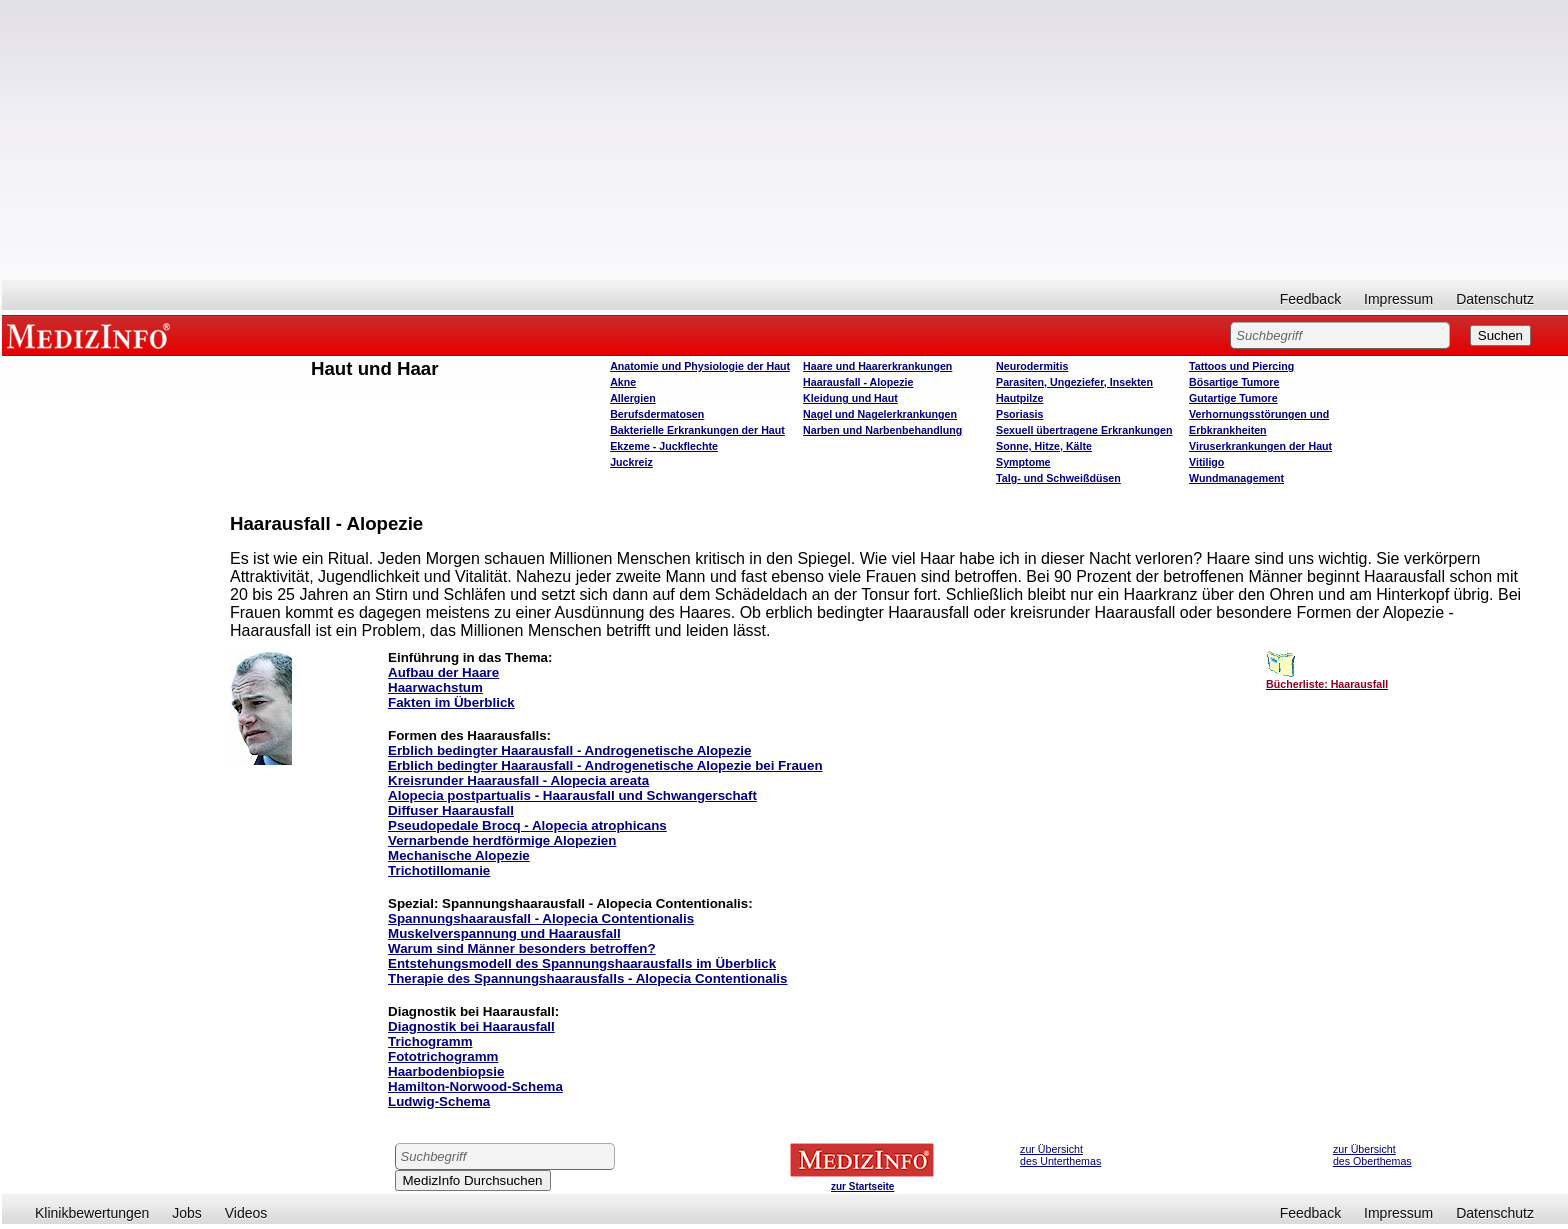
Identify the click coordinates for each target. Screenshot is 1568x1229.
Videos (246, 1213)
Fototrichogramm (443, 1056)
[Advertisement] (785, 140)
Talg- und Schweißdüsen (1058, 478)
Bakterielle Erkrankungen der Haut (697, 430)
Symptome (1023, 462)
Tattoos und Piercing (1241, 366)
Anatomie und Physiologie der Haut (700, 366)
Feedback (1310, 299)
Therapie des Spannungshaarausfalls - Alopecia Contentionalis (587, 978)
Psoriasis (1019, 414)
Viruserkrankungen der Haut (1260, 446)
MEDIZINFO (92, 335)
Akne (623, 382)
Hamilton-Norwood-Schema (475, 1086)
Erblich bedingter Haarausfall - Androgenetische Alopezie (569, 750)
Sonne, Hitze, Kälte (1044, 446)
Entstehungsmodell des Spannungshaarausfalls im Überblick (582, 963)
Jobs (187, 1213)
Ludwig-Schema (439, 1101)
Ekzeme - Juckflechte (664, 446)
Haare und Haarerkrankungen (877, 366)
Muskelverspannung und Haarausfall (504, 933)
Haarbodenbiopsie (446, 1071)
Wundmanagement (1236, 478)
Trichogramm (430, 1041)
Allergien (633, 398)
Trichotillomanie (439, 870)
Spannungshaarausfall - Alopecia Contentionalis (541, 918)
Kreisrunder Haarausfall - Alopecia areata (518, 780)
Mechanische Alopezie (459, 855)
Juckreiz (631, 462)
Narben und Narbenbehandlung (882, 430)
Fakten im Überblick (451, 702)
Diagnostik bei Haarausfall (471, 1026)
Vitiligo (1206, 462)
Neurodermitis (1032, 366)
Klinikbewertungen (92, 1213)
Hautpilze (1019, 398)
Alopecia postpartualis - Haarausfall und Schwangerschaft (572, 795)
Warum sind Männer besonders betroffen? (522, 948)
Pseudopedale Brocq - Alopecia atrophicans (527, 825)
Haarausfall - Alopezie (858, 382)
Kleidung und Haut (850, 398)
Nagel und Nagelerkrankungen (880, 414)
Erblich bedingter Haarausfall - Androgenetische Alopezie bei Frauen (605, 765)
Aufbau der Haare (443, 672)
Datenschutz (1495, 299)
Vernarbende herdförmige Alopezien (502, 840)
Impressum (1398, 299)
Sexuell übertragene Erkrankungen (1084, 430)
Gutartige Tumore (1233, 398)
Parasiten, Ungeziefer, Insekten (1074, 382)
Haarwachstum (435, 687)
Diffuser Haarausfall (451, 810)
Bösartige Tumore (1234, 382)
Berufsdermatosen (657, 414)
